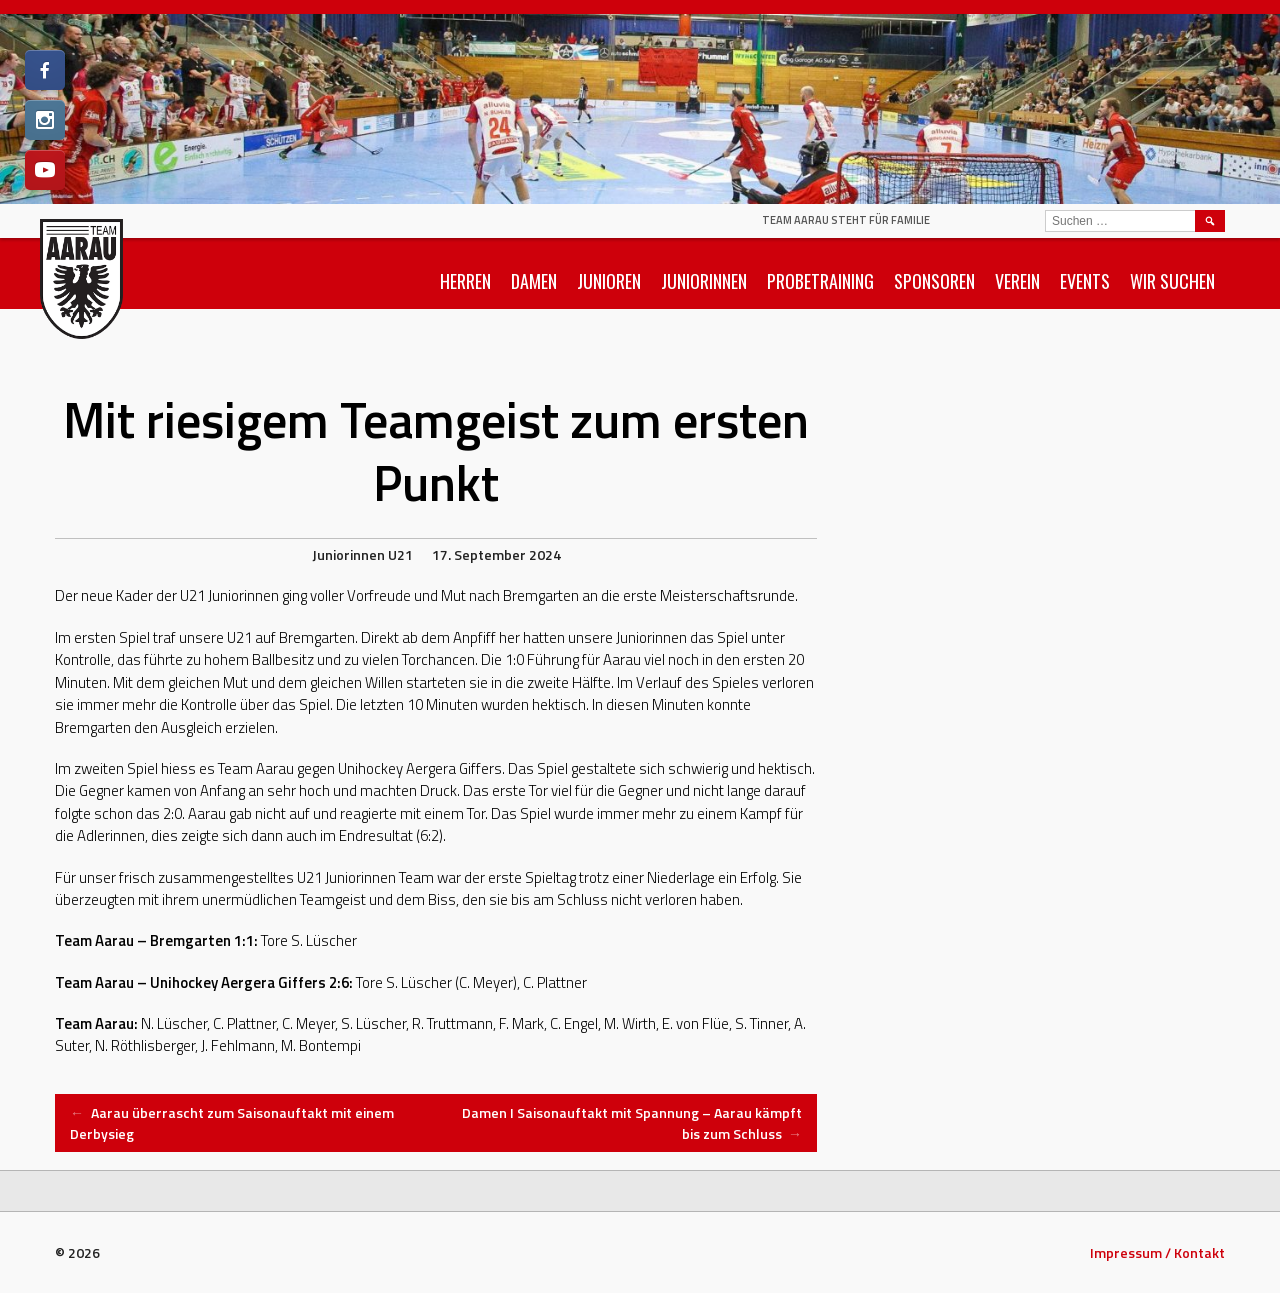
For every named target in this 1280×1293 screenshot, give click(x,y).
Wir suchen (1172, 281)
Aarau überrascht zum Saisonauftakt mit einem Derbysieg (232, 1123)
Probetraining (820, 281)
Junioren (609, 281)
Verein (1017, 281)
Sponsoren (934, 281)
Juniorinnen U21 (362, 554)
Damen (534, 281)
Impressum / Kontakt (1157, 1252)
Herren (465, 281)
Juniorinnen (704, 281)
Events (1085, 281)
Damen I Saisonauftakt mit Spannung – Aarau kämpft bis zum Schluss (632, 1123)
